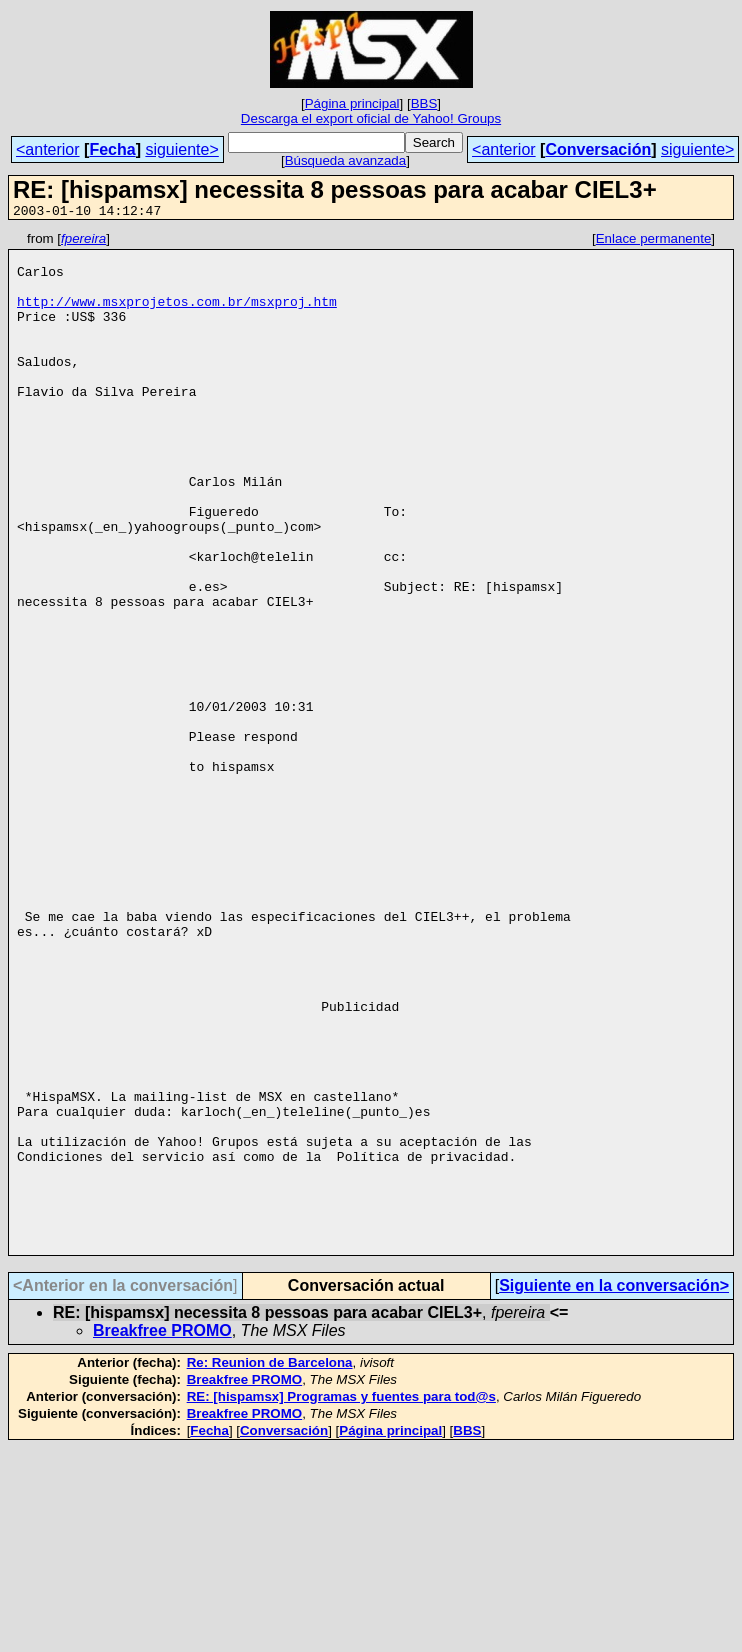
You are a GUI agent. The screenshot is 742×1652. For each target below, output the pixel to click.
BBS (424, 103)
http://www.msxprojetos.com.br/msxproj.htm (177, 316)
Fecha (112, 149)
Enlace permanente (654, 241)
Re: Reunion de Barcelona (270, 1566)
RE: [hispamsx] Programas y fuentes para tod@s (341, 1600)
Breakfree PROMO (162, 1534)
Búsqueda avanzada (346, 160)
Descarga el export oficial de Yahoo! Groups (371, 118)
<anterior (48, 149)
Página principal (352, 103)
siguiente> (181, 149)
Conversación (598, 149)
